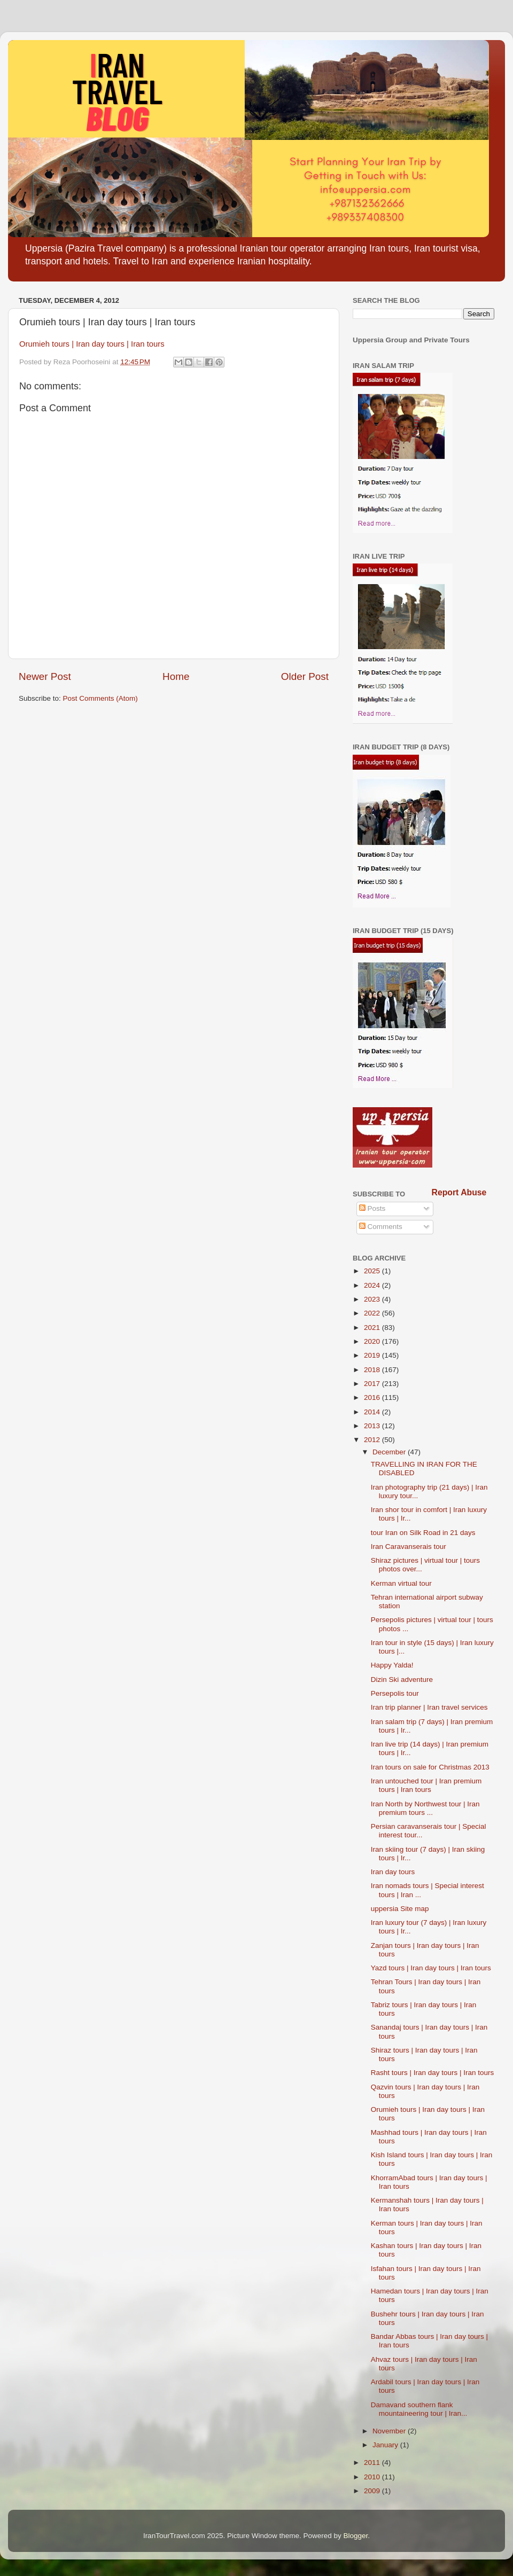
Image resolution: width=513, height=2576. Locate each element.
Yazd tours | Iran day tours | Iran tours (431, 1968)
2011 (373, 2462)
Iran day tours (393, 1872)
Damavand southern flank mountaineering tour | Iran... (419, 2409)
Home (175, 676)
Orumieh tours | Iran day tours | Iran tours (92, 344)
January (386, 2445)
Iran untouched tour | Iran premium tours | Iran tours (426, 1785)
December (390, 1452)
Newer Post (45, 676)
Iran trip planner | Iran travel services (429, 1707)
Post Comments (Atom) (100, 698)
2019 (373, 1355)
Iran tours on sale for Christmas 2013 (430, 1767)
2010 (373, 2477)
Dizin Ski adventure (402, 1679)
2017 (373, 1384)
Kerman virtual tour (401, 1583)
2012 (373, 1440)
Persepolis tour (395, 1693)
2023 (373, 1299)
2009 (373, 2491)
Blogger (356, 2536)
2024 (373, 1285)
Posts (372, 1208)
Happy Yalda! (392, 1665)
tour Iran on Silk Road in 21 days (423, 1533)
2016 (373, 1397)
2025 (373, 1271)
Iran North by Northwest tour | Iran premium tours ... (425, 1808)
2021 (373, 1328)
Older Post (305, 676)
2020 (373, 1341)
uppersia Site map (400, 1909)
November (390, 2431)
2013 (373, 1426)
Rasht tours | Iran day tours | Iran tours (432, 2073)
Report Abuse (459, 1192)
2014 (373, 1412)
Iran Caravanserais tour (408, 1547)
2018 (373, 1370)
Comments (380, 1227)
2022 (373, 1313)
